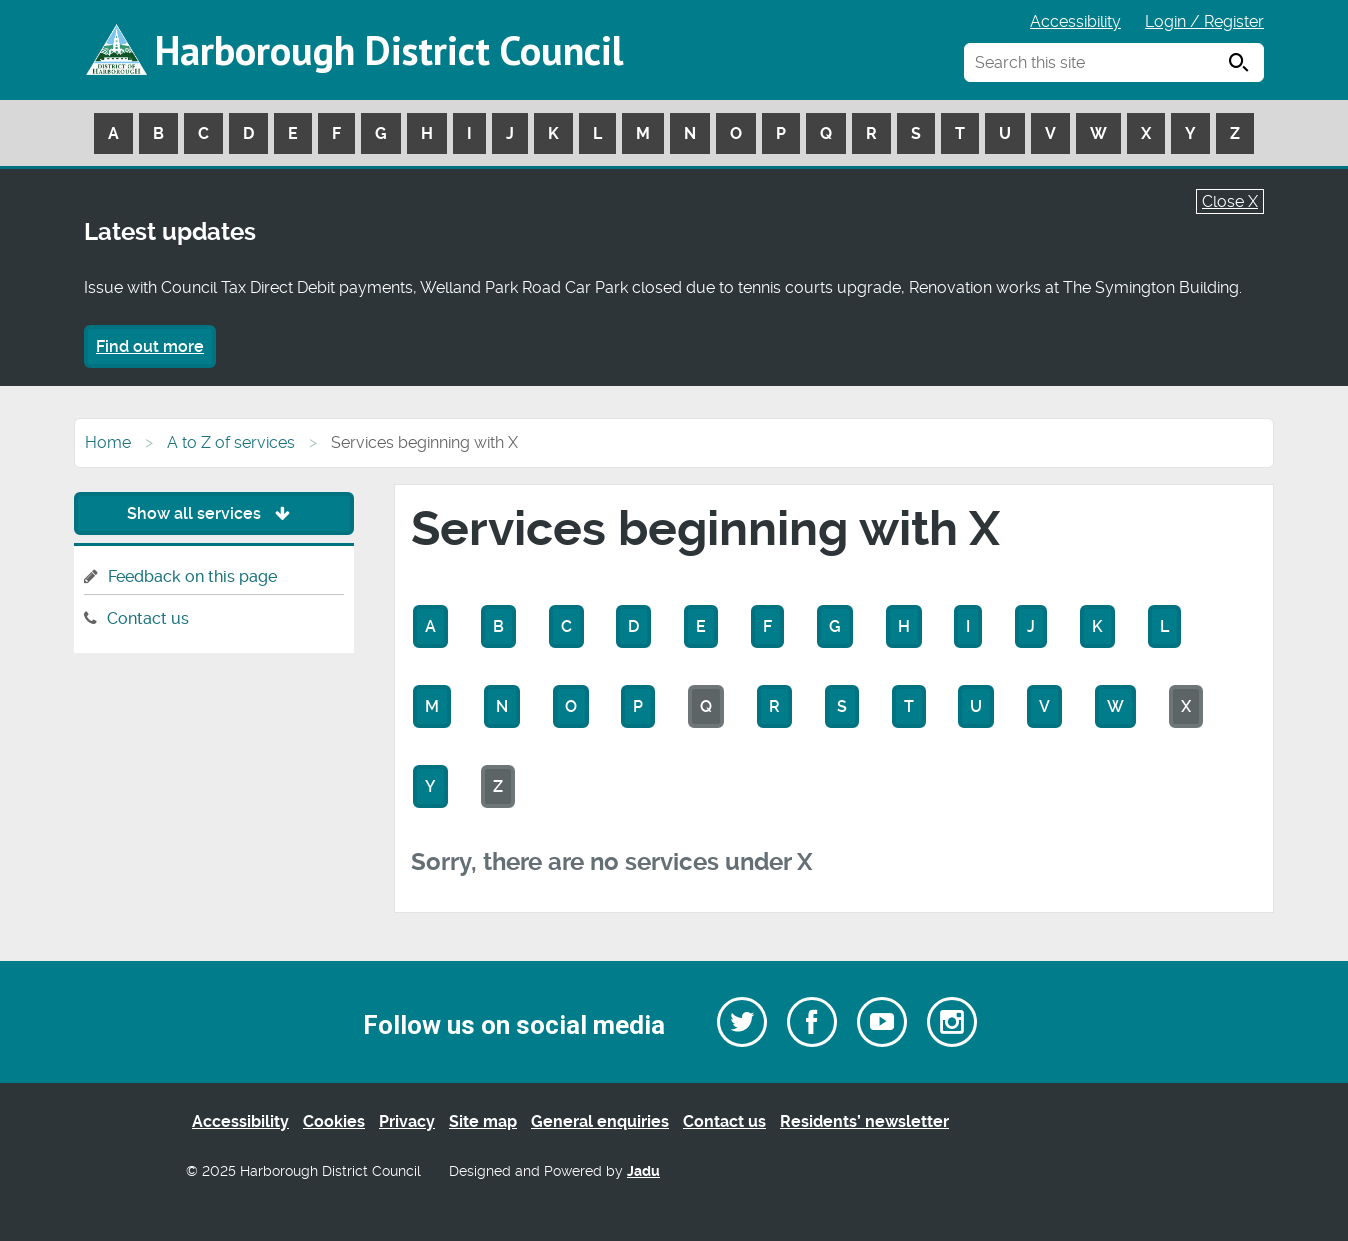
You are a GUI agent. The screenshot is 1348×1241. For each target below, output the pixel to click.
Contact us (148, 618)
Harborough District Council (389, 50)
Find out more (150, 346)
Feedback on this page (192, 576)
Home (108, 442)
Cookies (334, 1121)
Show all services (213, 513)
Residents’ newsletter (864, 1121)
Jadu (643, 1171)
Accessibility (1075, 21)
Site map (483, 1121)
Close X (1230, 201)
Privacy (407, 1121)
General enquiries (600, 1121)
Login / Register (1204, 21)
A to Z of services (231, 442)
